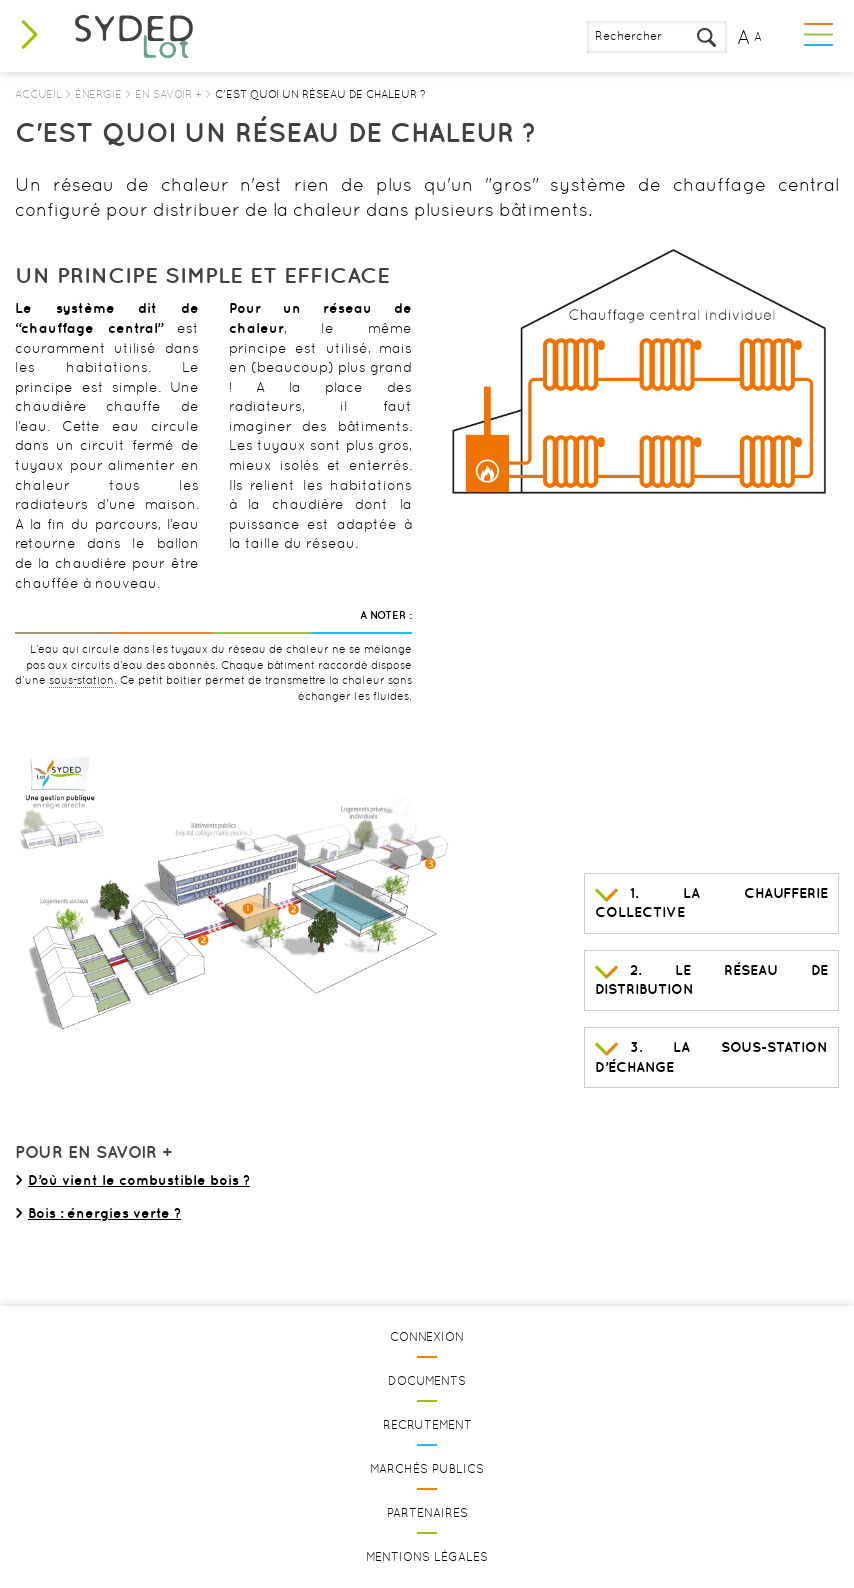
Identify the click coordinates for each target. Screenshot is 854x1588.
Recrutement (427, 1425)
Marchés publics (427, 1469)
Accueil (38, 94)
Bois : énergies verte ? (104, 1213)
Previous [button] (467, 372)
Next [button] (814, 372)
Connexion (427, 1337)
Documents (427, 1381)
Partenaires (427, 1513)
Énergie (98, 94)
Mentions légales (427, 1557)
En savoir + (168, 94)
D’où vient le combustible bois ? (139, 1180)
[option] (640, 372)
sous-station (81, 680)
